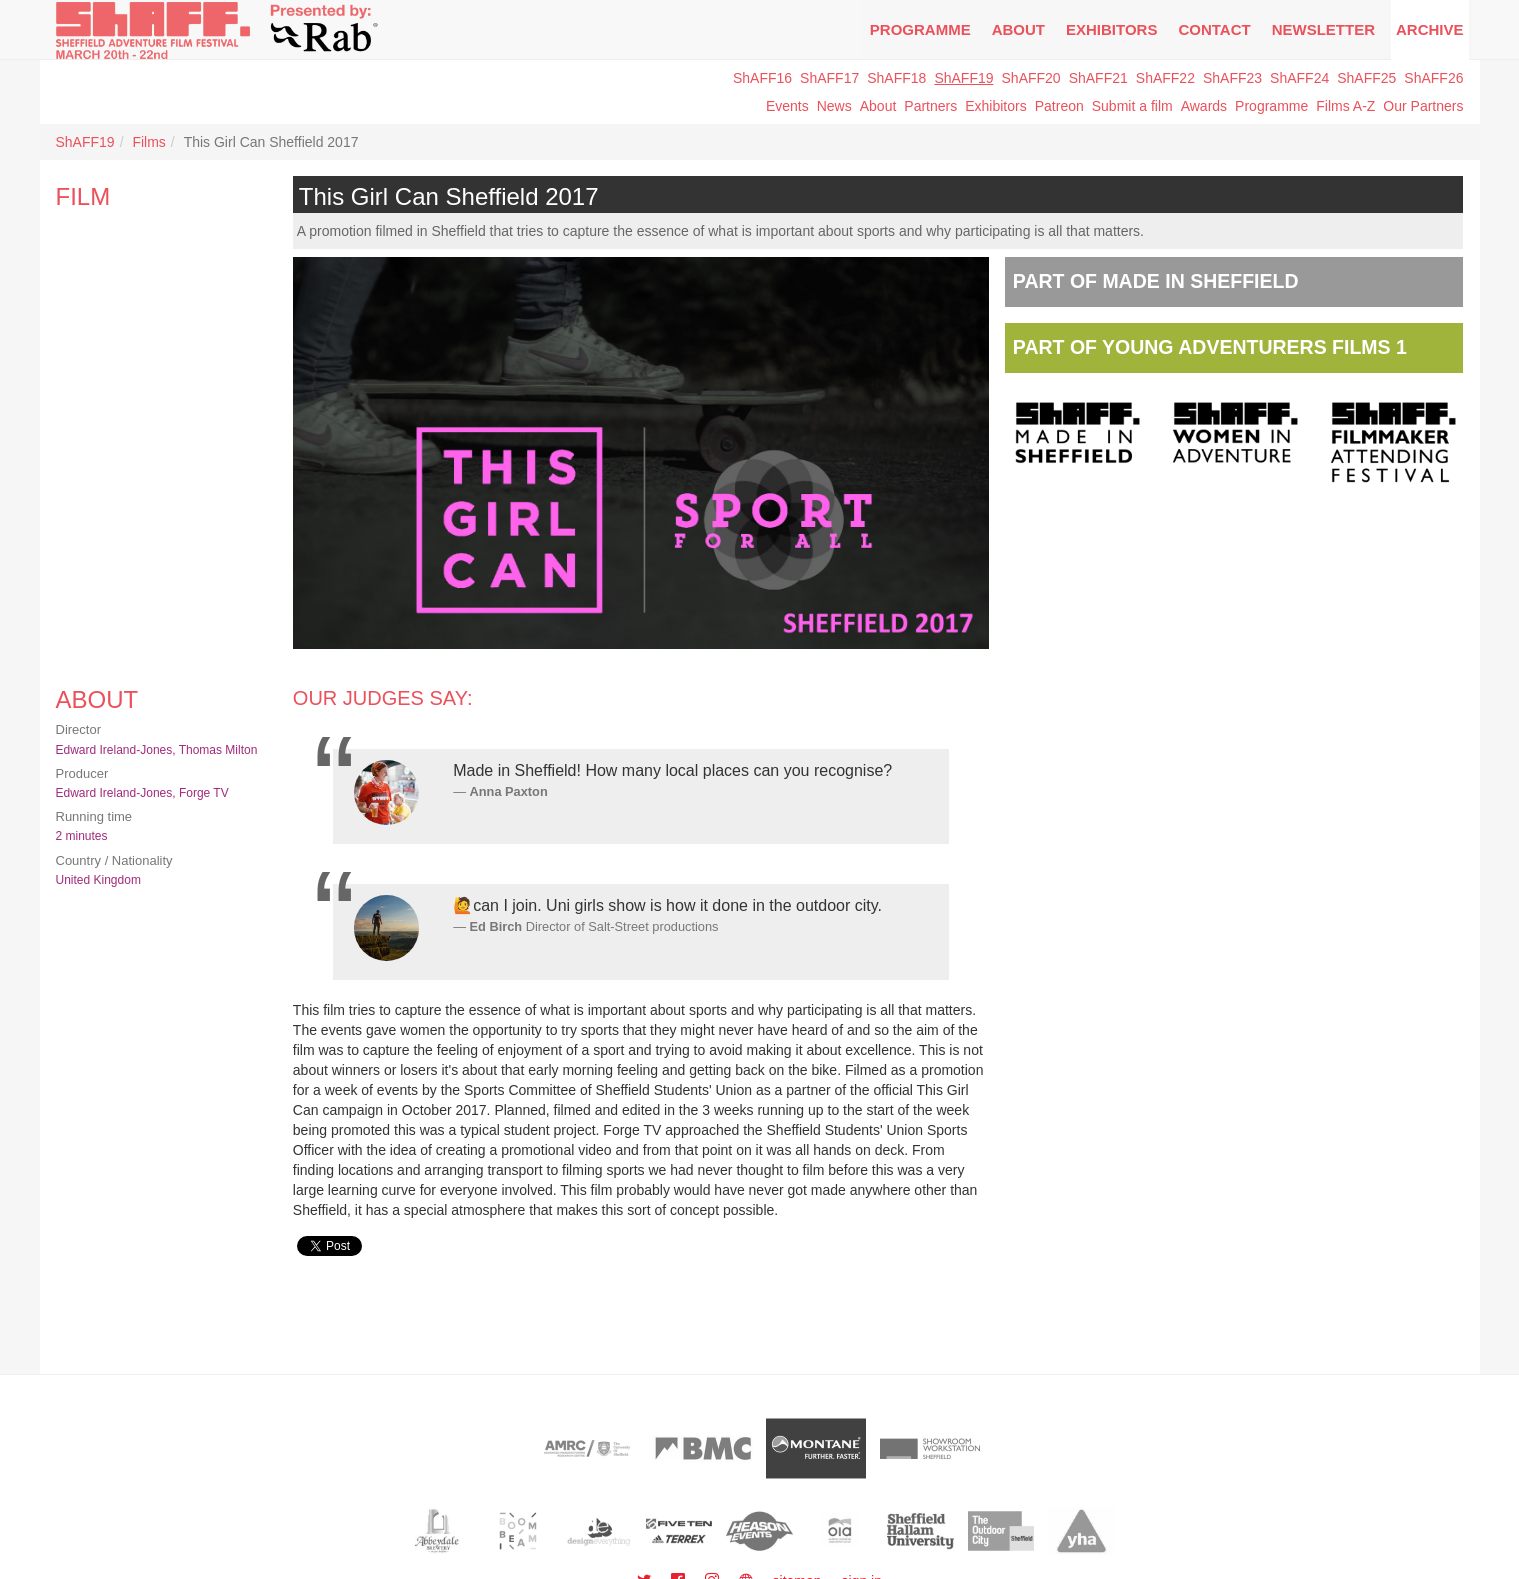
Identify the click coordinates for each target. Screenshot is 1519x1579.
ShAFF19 (963, 78)
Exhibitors (1111, 29)
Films (148, 142)
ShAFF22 (1165, 78)
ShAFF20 (1031, 78)
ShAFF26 (1433, 78)
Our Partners (1423, 106)
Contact (1214, 29)
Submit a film (1132, 106)
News (834, 106)
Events (787, 106)
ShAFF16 (762, 78)
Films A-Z (1345, 106)
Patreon (1059, 106)
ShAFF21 (1098, 78)
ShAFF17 (829, 78)
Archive (1430, 29)
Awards (1204, 106)
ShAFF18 (896, 78)
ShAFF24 (1299, 78)
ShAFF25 (1366, 78)
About (1018, 29)
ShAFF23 (1232, 78)
